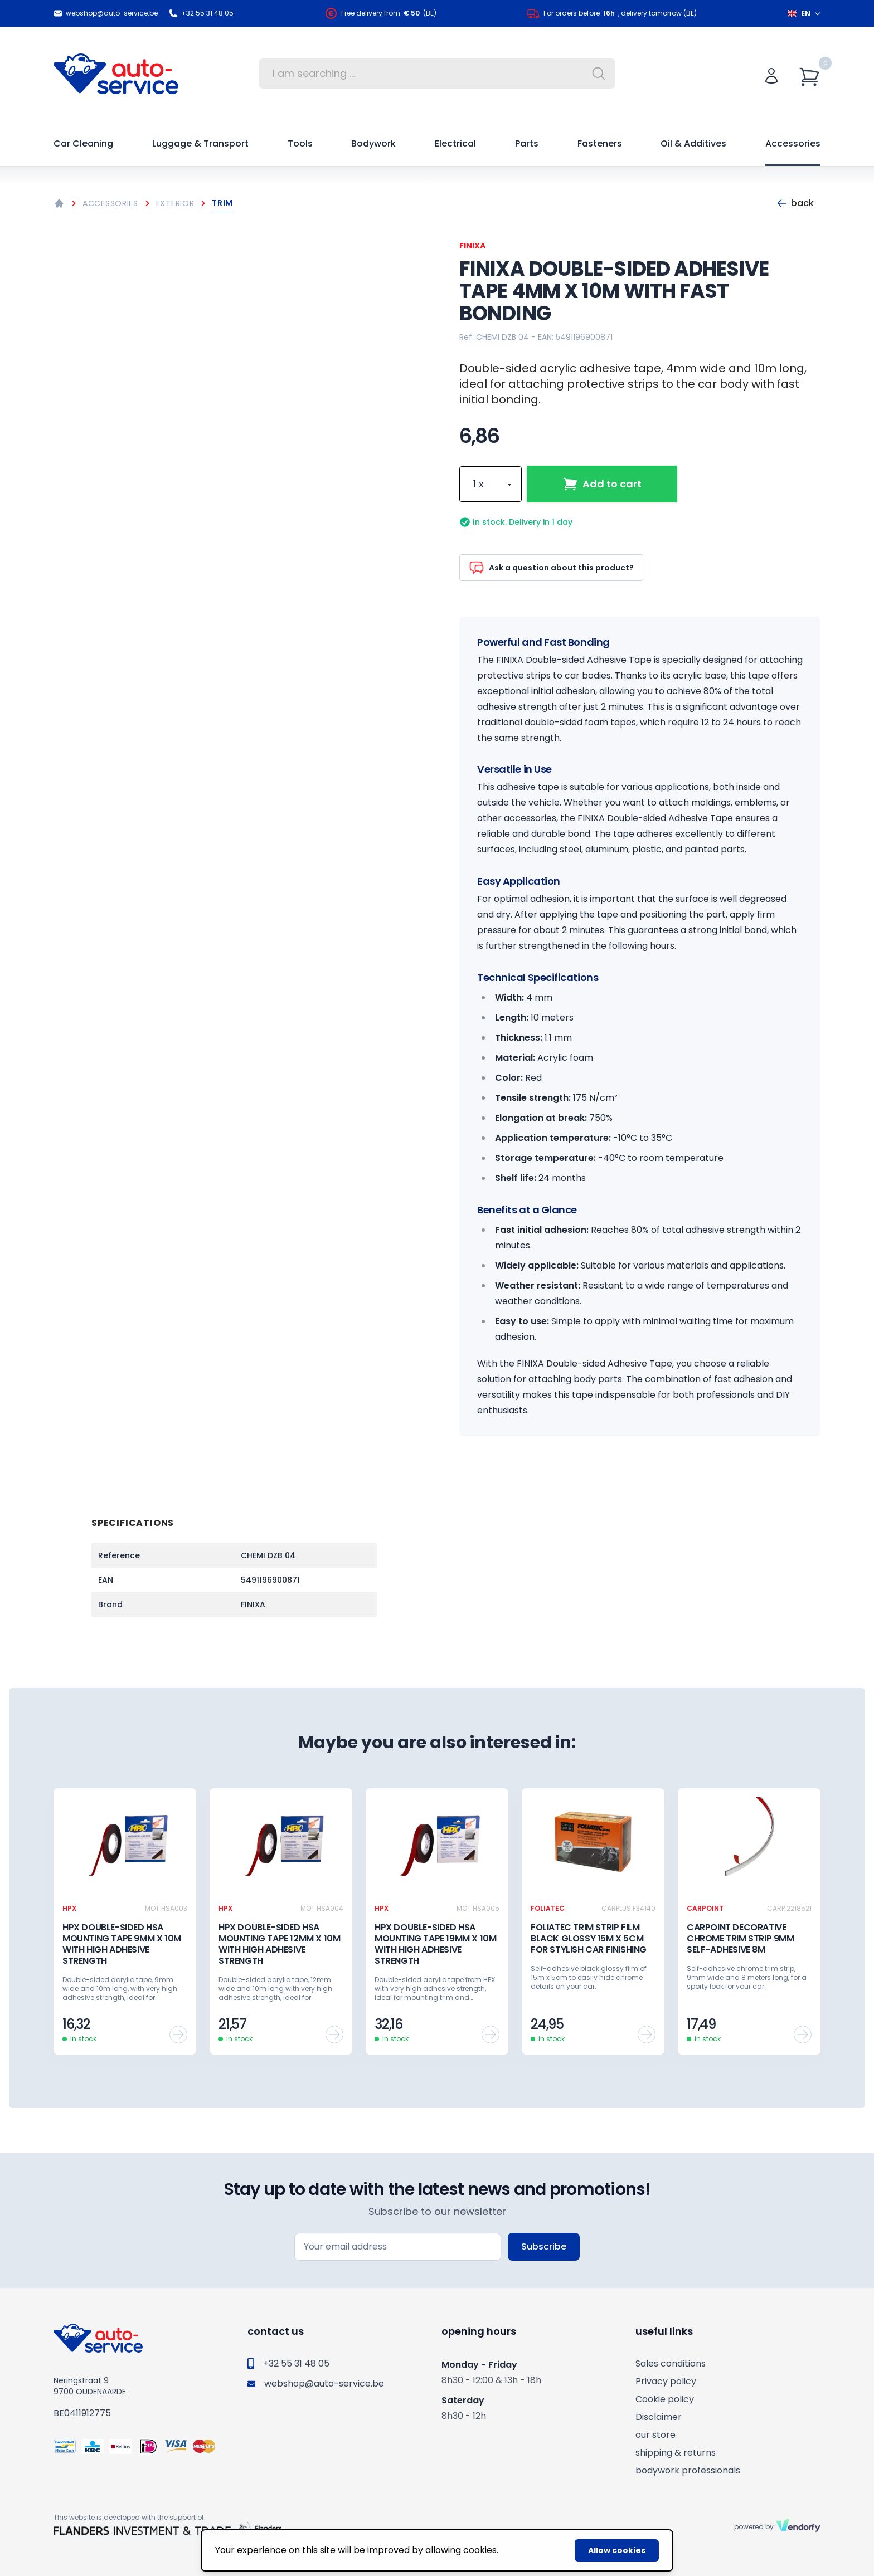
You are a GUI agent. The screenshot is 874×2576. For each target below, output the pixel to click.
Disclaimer (658, 2417)
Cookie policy (664, 2399)
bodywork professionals (687, 2470)
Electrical (455, 143)
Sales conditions (670, 2363)
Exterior (175, 203)
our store (655, 2434)
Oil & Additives (693, 143)
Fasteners (599, 143)
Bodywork (373, 143)
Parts (526, 143)
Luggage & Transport (200, 143)
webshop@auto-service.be (106, 13)
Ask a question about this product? (551, 567)
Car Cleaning (83, 143)
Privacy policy (665, 2381)
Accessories (792, 143)
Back (795, 203)
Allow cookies (616, 2550)
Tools (300, 143)
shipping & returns (675, 2452)
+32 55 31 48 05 (201, 13)
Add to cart (602, 484)
